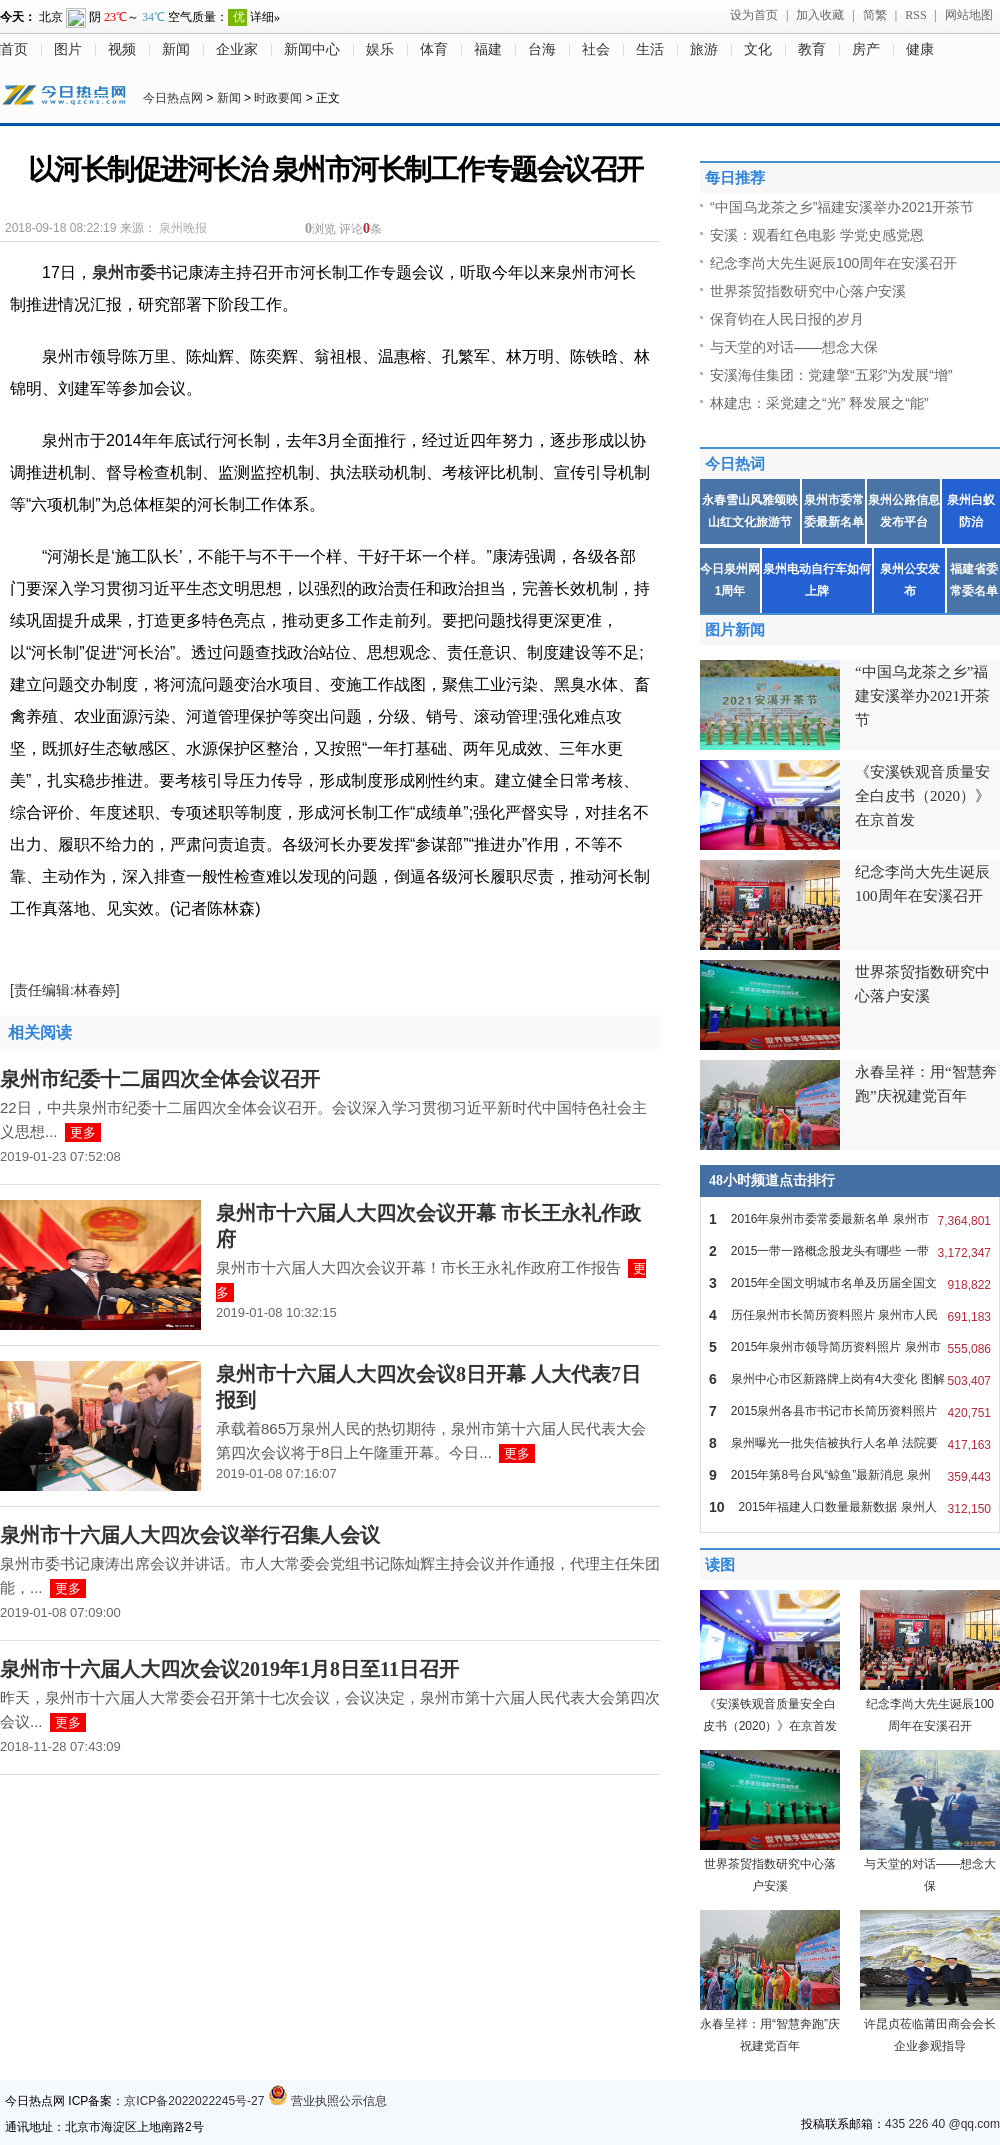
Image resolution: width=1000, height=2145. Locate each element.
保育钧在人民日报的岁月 (787, 319)
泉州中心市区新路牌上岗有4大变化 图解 (850, 1379)
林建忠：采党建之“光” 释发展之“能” (819, 403)
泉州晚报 (183, 228)
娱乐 (380, 49)
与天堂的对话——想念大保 (794, 347)
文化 (758, 49)
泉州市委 (124, 272)
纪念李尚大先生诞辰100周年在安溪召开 (833, 263)
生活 (650, 49)
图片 (68, 49)
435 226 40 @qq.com (942, 2124)
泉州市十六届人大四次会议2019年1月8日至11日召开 (229, 1669)
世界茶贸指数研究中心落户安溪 (808, 291)
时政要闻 (278, 98)
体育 (434, 49)
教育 (812, 49)
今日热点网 (173, 98)
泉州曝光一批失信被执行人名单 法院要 (850, 1443)
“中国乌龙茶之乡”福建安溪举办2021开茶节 (842, 207)
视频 (122, 49)
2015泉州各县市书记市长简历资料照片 (850, 1411)
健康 (920, 49)
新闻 (176, 49)
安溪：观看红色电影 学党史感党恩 (817, 235)
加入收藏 (820, 15)
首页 (14, 49)
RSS (915, 15)
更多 (83, 1132)
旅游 (704, 49)
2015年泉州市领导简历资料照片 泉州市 (850, 1347)
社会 (596, 49)
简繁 (875, 15)
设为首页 (754, 15)
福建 (488, 49)
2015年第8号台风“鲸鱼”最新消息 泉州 (850, 1475)
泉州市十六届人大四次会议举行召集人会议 (190, 1535)
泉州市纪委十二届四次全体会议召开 (160, 1079)
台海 (542, 49)
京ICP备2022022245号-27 (194, 2101)
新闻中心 (312, 49)
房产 (866, 49)
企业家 (237, 49)
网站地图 (969, 15)
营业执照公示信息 (327, 2101)
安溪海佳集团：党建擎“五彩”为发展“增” (831, 375)
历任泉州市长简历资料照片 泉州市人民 (850, 1315)
